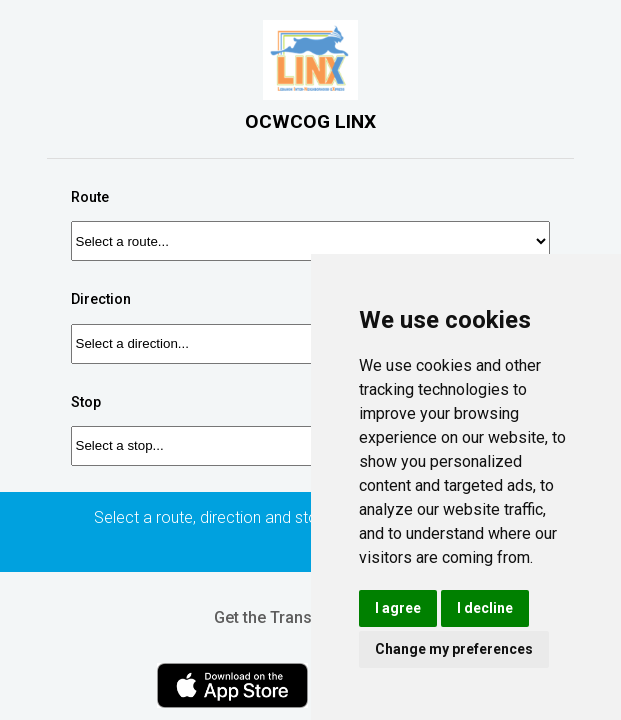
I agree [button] (398, 608)
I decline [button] (485, 608)
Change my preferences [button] (454, 649)
